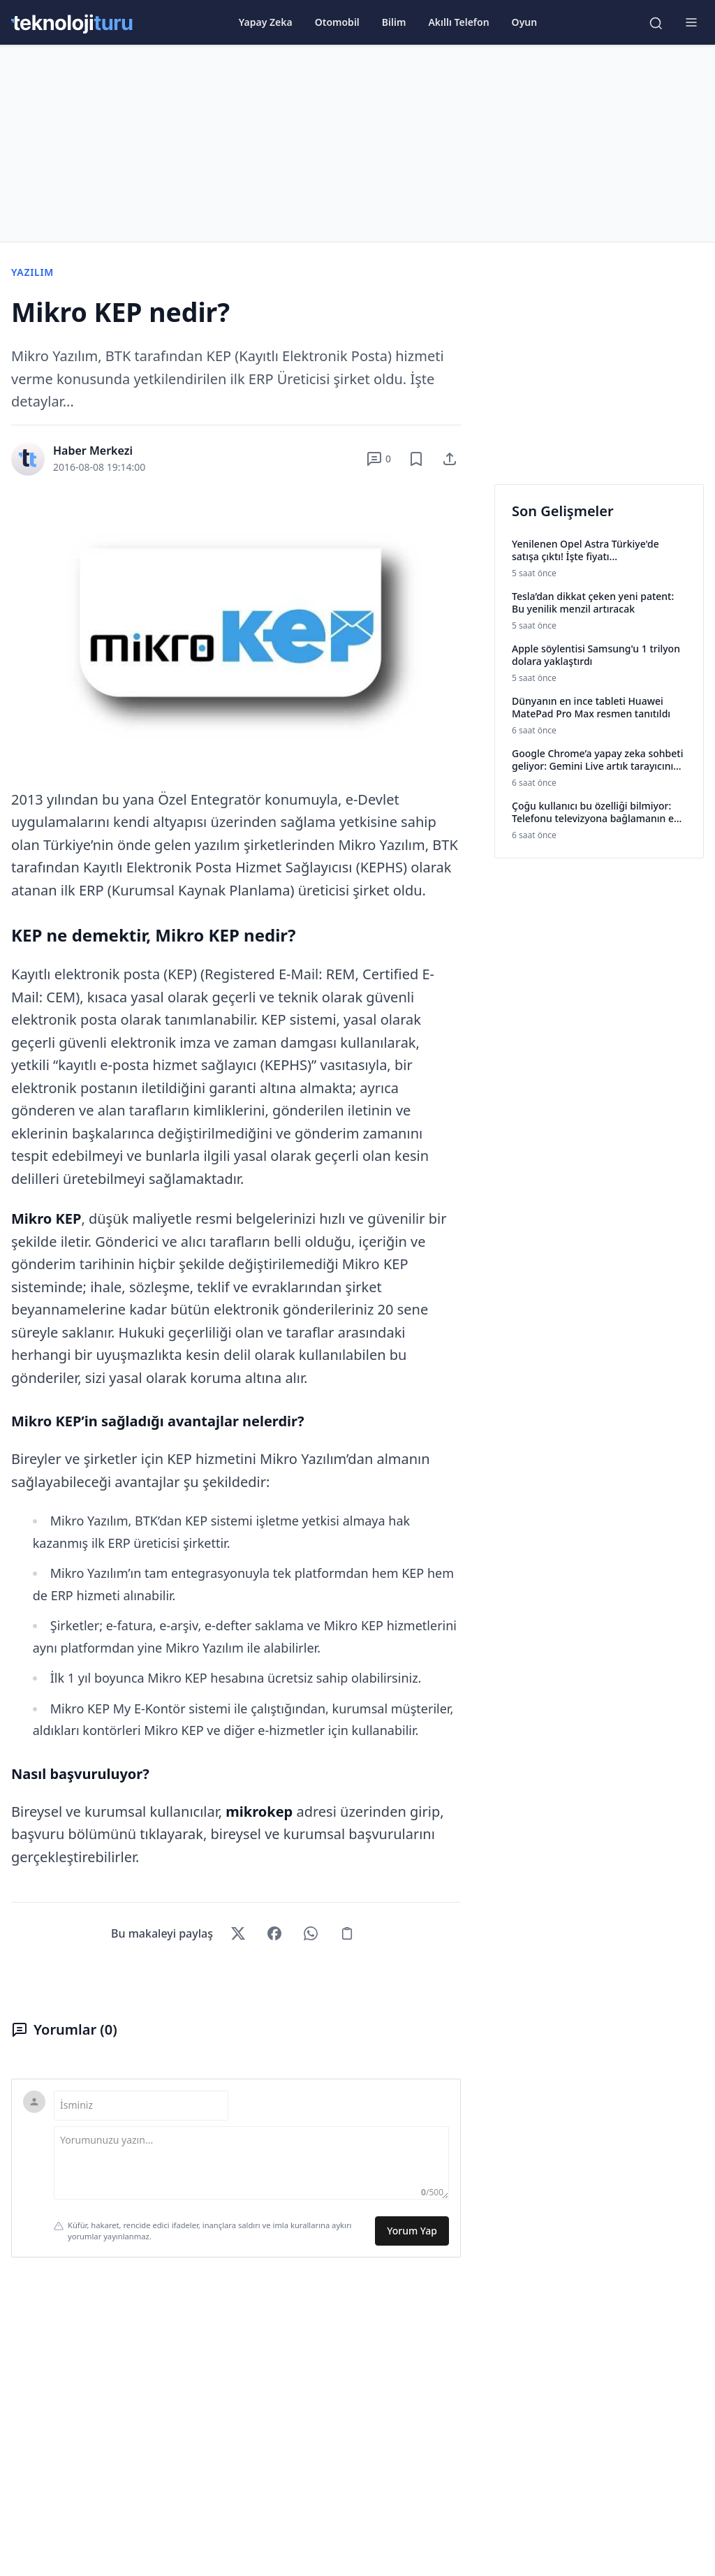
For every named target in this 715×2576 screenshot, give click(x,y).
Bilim (394, 22)
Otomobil (337, 22)
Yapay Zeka (266, 22)
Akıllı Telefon (458, 22)
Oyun (525, 22)
